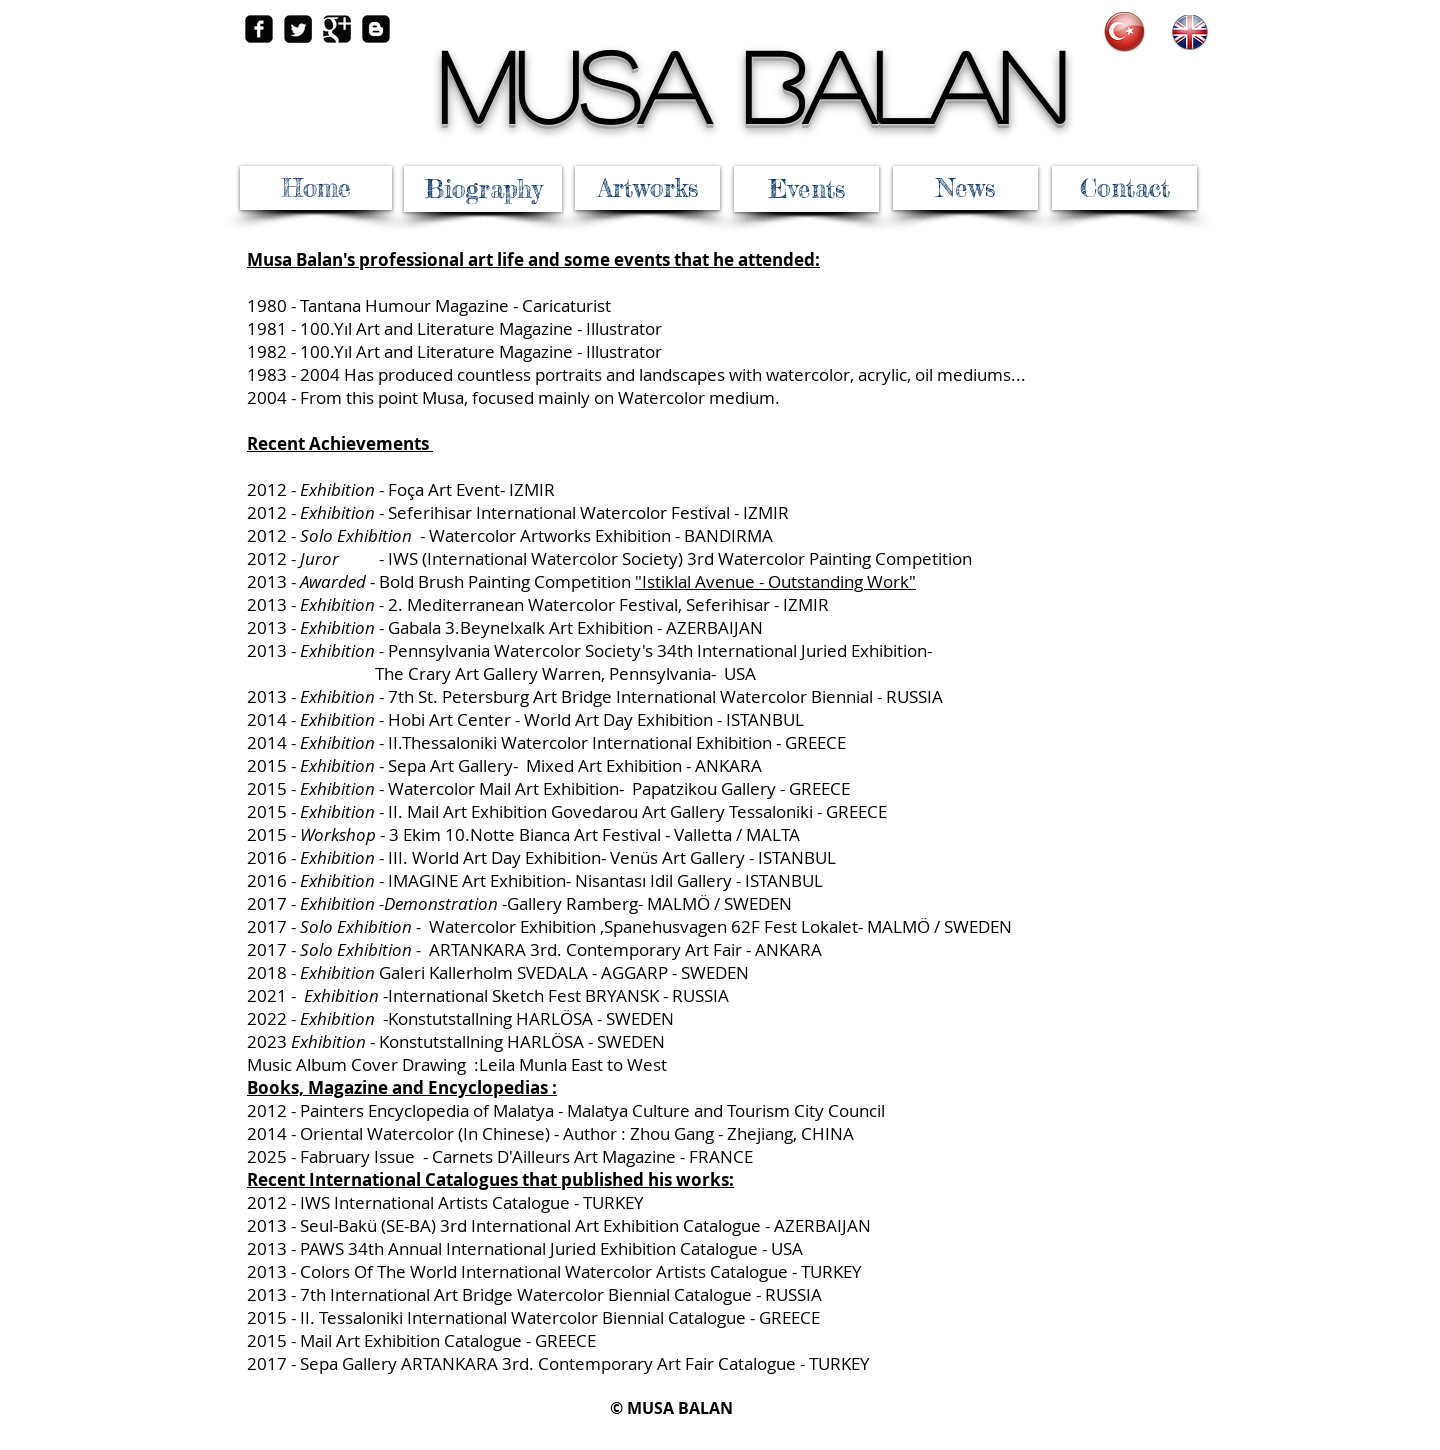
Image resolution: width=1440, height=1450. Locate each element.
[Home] (316, 188)
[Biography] (483, 189)
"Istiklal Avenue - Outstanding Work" (775, 581)
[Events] (806, 189)
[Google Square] (337, 29)
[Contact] (1124, 188)
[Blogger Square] (376, 29)
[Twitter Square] (298, 29)
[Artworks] (647, 188)
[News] (965, 188)
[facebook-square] (259, 29)
